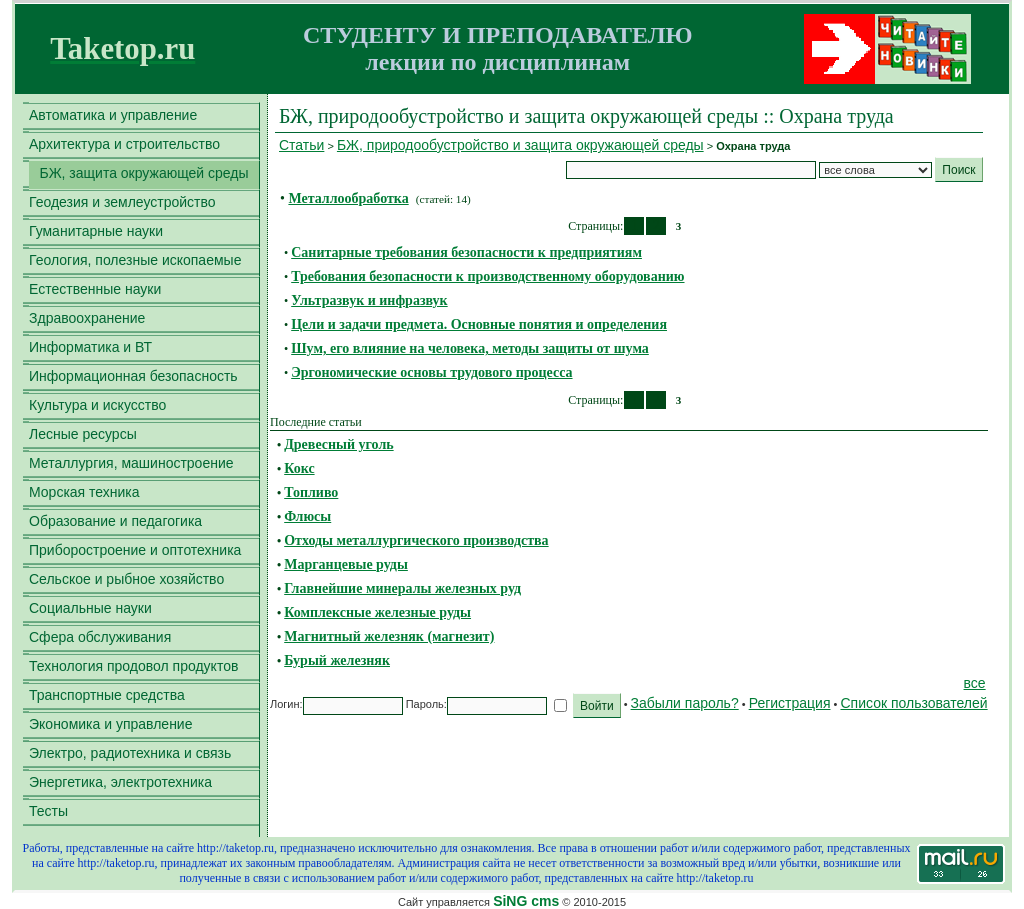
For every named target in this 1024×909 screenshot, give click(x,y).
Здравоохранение (87, 318)
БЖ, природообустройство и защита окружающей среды (520, 145)
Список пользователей (913, 703)
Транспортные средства (107, 695)
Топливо (311, 492)
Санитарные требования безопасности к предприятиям (466, 252)
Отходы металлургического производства (416, 540)
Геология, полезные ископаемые (135, 260)
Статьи (301, 145)
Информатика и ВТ (90, 347)
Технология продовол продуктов (133, 666)
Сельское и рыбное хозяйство (126, 579)
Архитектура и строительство (124, 144)
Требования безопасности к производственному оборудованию (487, 276)
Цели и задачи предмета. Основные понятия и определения (479, 324)
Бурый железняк (337, 660)
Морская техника (84, 492)
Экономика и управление (110, 724)
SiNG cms (526, 901)
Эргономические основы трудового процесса (431, 372)
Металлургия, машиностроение (131, 463)
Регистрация (790, 703)
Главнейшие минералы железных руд (402, 588)
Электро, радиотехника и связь (130, 753)
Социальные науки (90, 608)
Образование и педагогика (115, 521)
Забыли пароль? (685, 703)
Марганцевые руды (346, 564)
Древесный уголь (338, 444)
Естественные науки (95, 289)
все (975, 683)
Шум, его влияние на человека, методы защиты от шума (470, 348)
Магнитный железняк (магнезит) (389, 636)
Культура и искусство (97, 405)
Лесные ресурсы (83, 434)
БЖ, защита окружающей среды (143, 173)
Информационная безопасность (133, 376)
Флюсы (307, 516)
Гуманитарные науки (96, 231)
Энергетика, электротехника (120, 782)
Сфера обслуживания (100, 637)
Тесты (48, 811)
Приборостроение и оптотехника (135, 550)
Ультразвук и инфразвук (369, 300)
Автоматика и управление (113, 115)
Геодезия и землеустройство (122, 202)
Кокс (299, 468)
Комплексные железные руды (377, 612)
